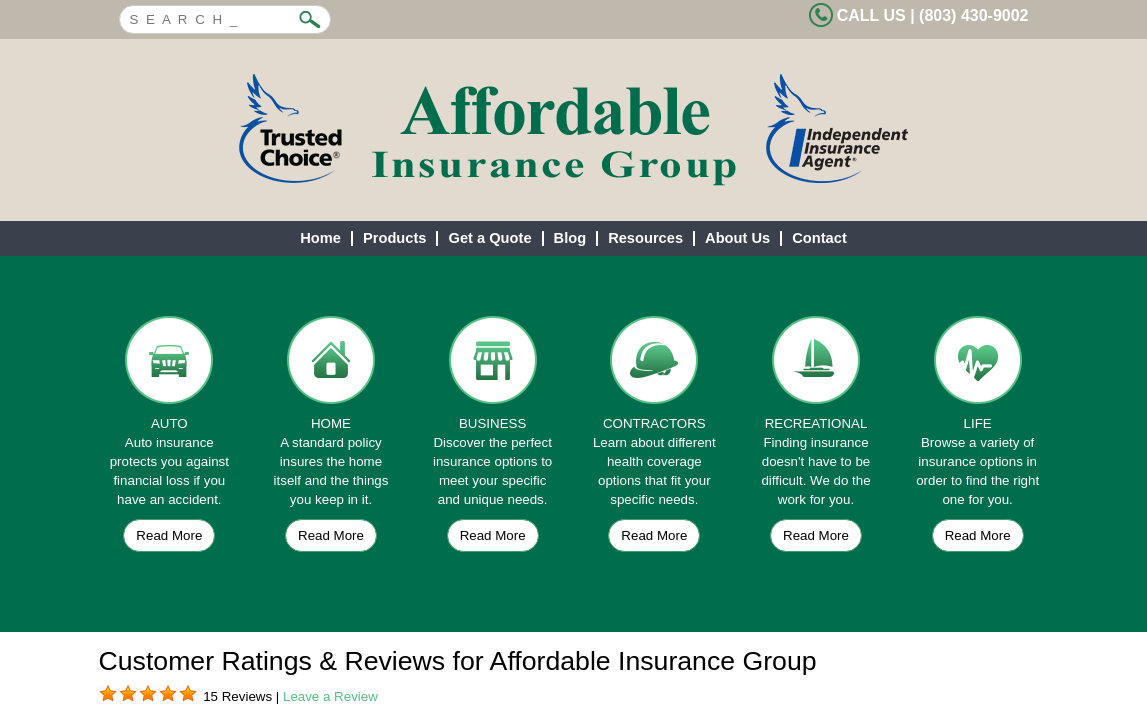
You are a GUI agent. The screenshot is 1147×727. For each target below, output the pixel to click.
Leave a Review (330, 696)
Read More (169, 535)
